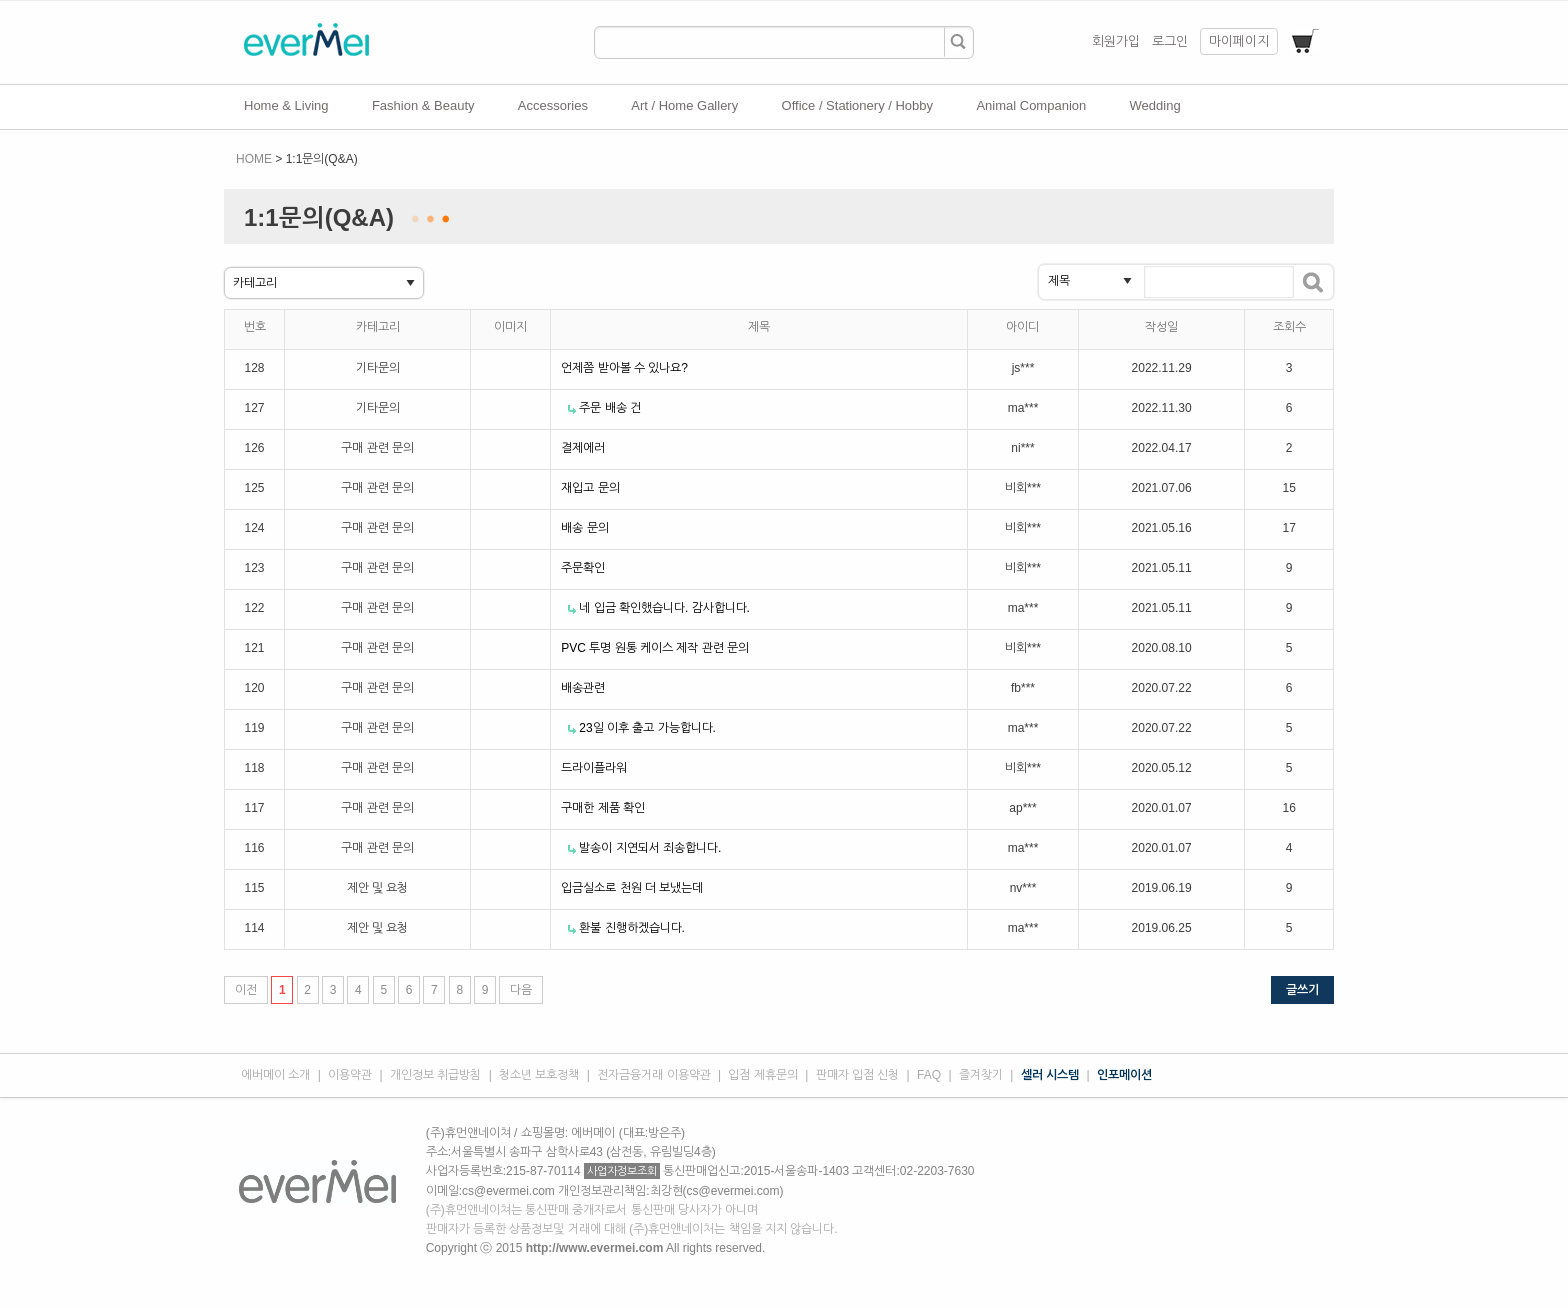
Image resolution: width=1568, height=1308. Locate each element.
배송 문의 (584, 528)
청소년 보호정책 (539, 1075)
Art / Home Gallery (684, 105)
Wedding (1155, 105)
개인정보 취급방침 (435, 1075)
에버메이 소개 (275, 1075)
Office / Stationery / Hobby (858, 105)
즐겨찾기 (981, 1075)
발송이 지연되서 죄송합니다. (650, 848)
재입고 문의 (590, 488)
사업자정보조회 (622, 1171)
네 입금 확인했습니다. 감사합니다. (664, 608)
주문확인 (583, 568)
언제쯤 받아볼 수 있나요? (624, 368)
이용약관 (350, 1075)
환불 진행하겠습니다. (632, 928)
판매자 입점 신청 (858, 1075)
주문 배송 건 (610, 408)
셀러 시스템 (1050, 1075)
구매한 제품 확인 (603, 808)
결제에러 (583, 448)
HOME (254, 159)
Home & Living (286, 105)
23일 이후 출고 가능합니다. (647, 728)
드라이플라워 (594, 768)
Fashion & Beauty (423, 105)
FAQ (929, 1075)
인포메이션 (1124, 1075)
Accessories (553, 105)
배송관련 (583, 688)
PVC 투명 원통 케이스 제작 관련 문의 (655, 648)
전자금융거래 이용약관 (653, 1075)
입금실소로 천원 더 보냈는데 (632, 888)
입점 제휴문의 (762, 1075)
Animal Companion (1031, 105)
